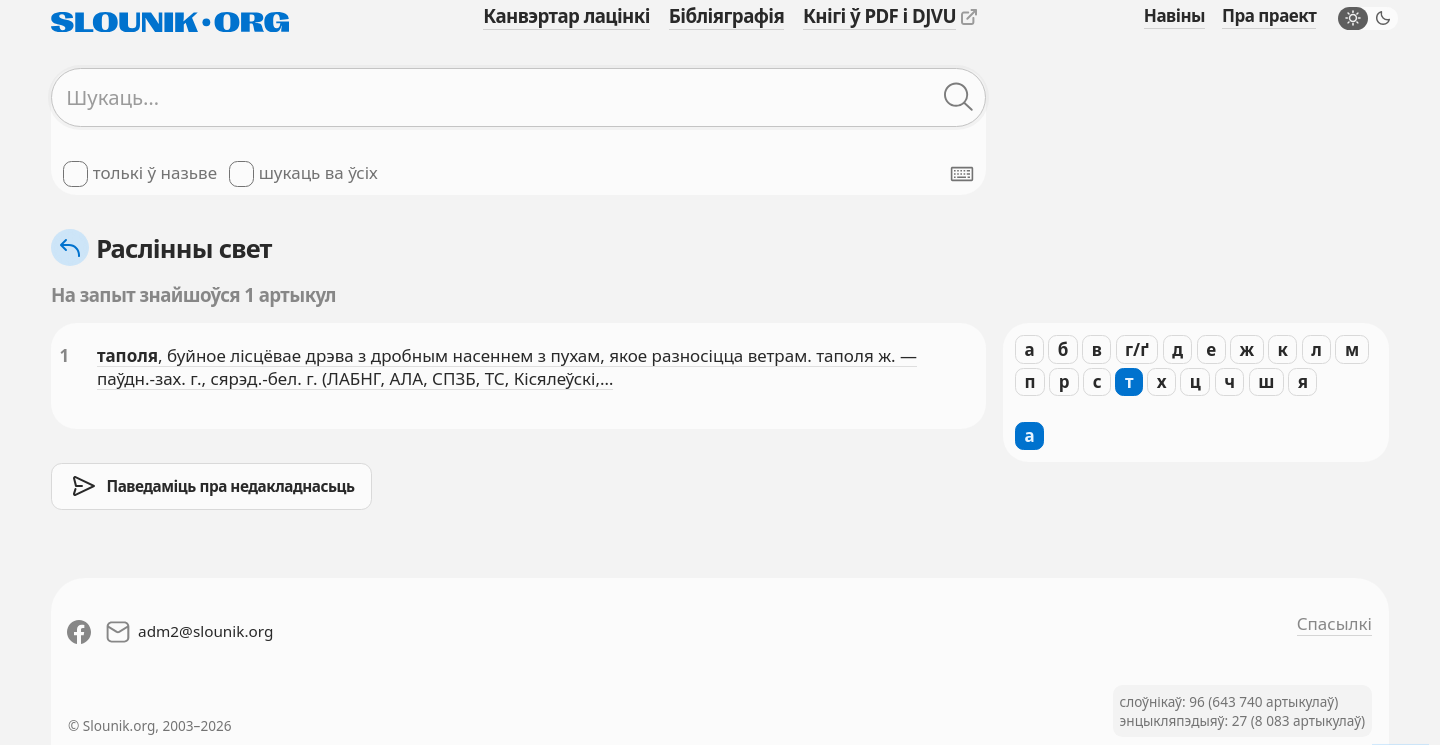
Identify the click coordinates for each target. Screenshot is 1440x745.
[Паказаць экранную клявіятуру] (962, 174)
